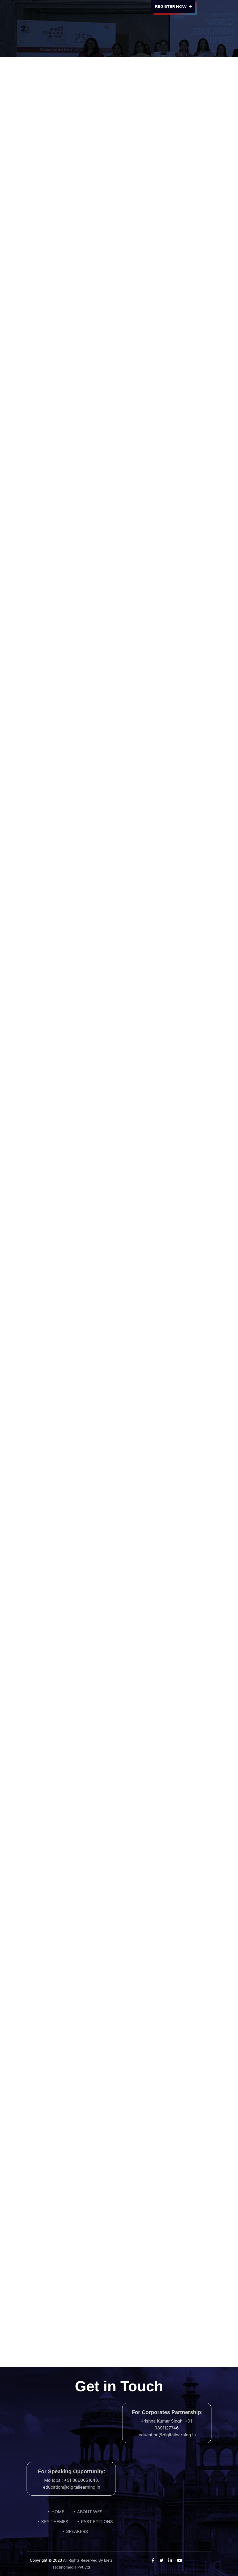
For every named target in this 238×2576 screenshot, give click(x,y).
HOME (58, 2511)
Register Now (173, 7)
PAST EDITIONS (97, 2521)
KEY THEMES (54, 2521)
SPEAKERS (77, 2531)
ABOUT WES (90, 2511)
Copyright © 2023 (46, 2560)
